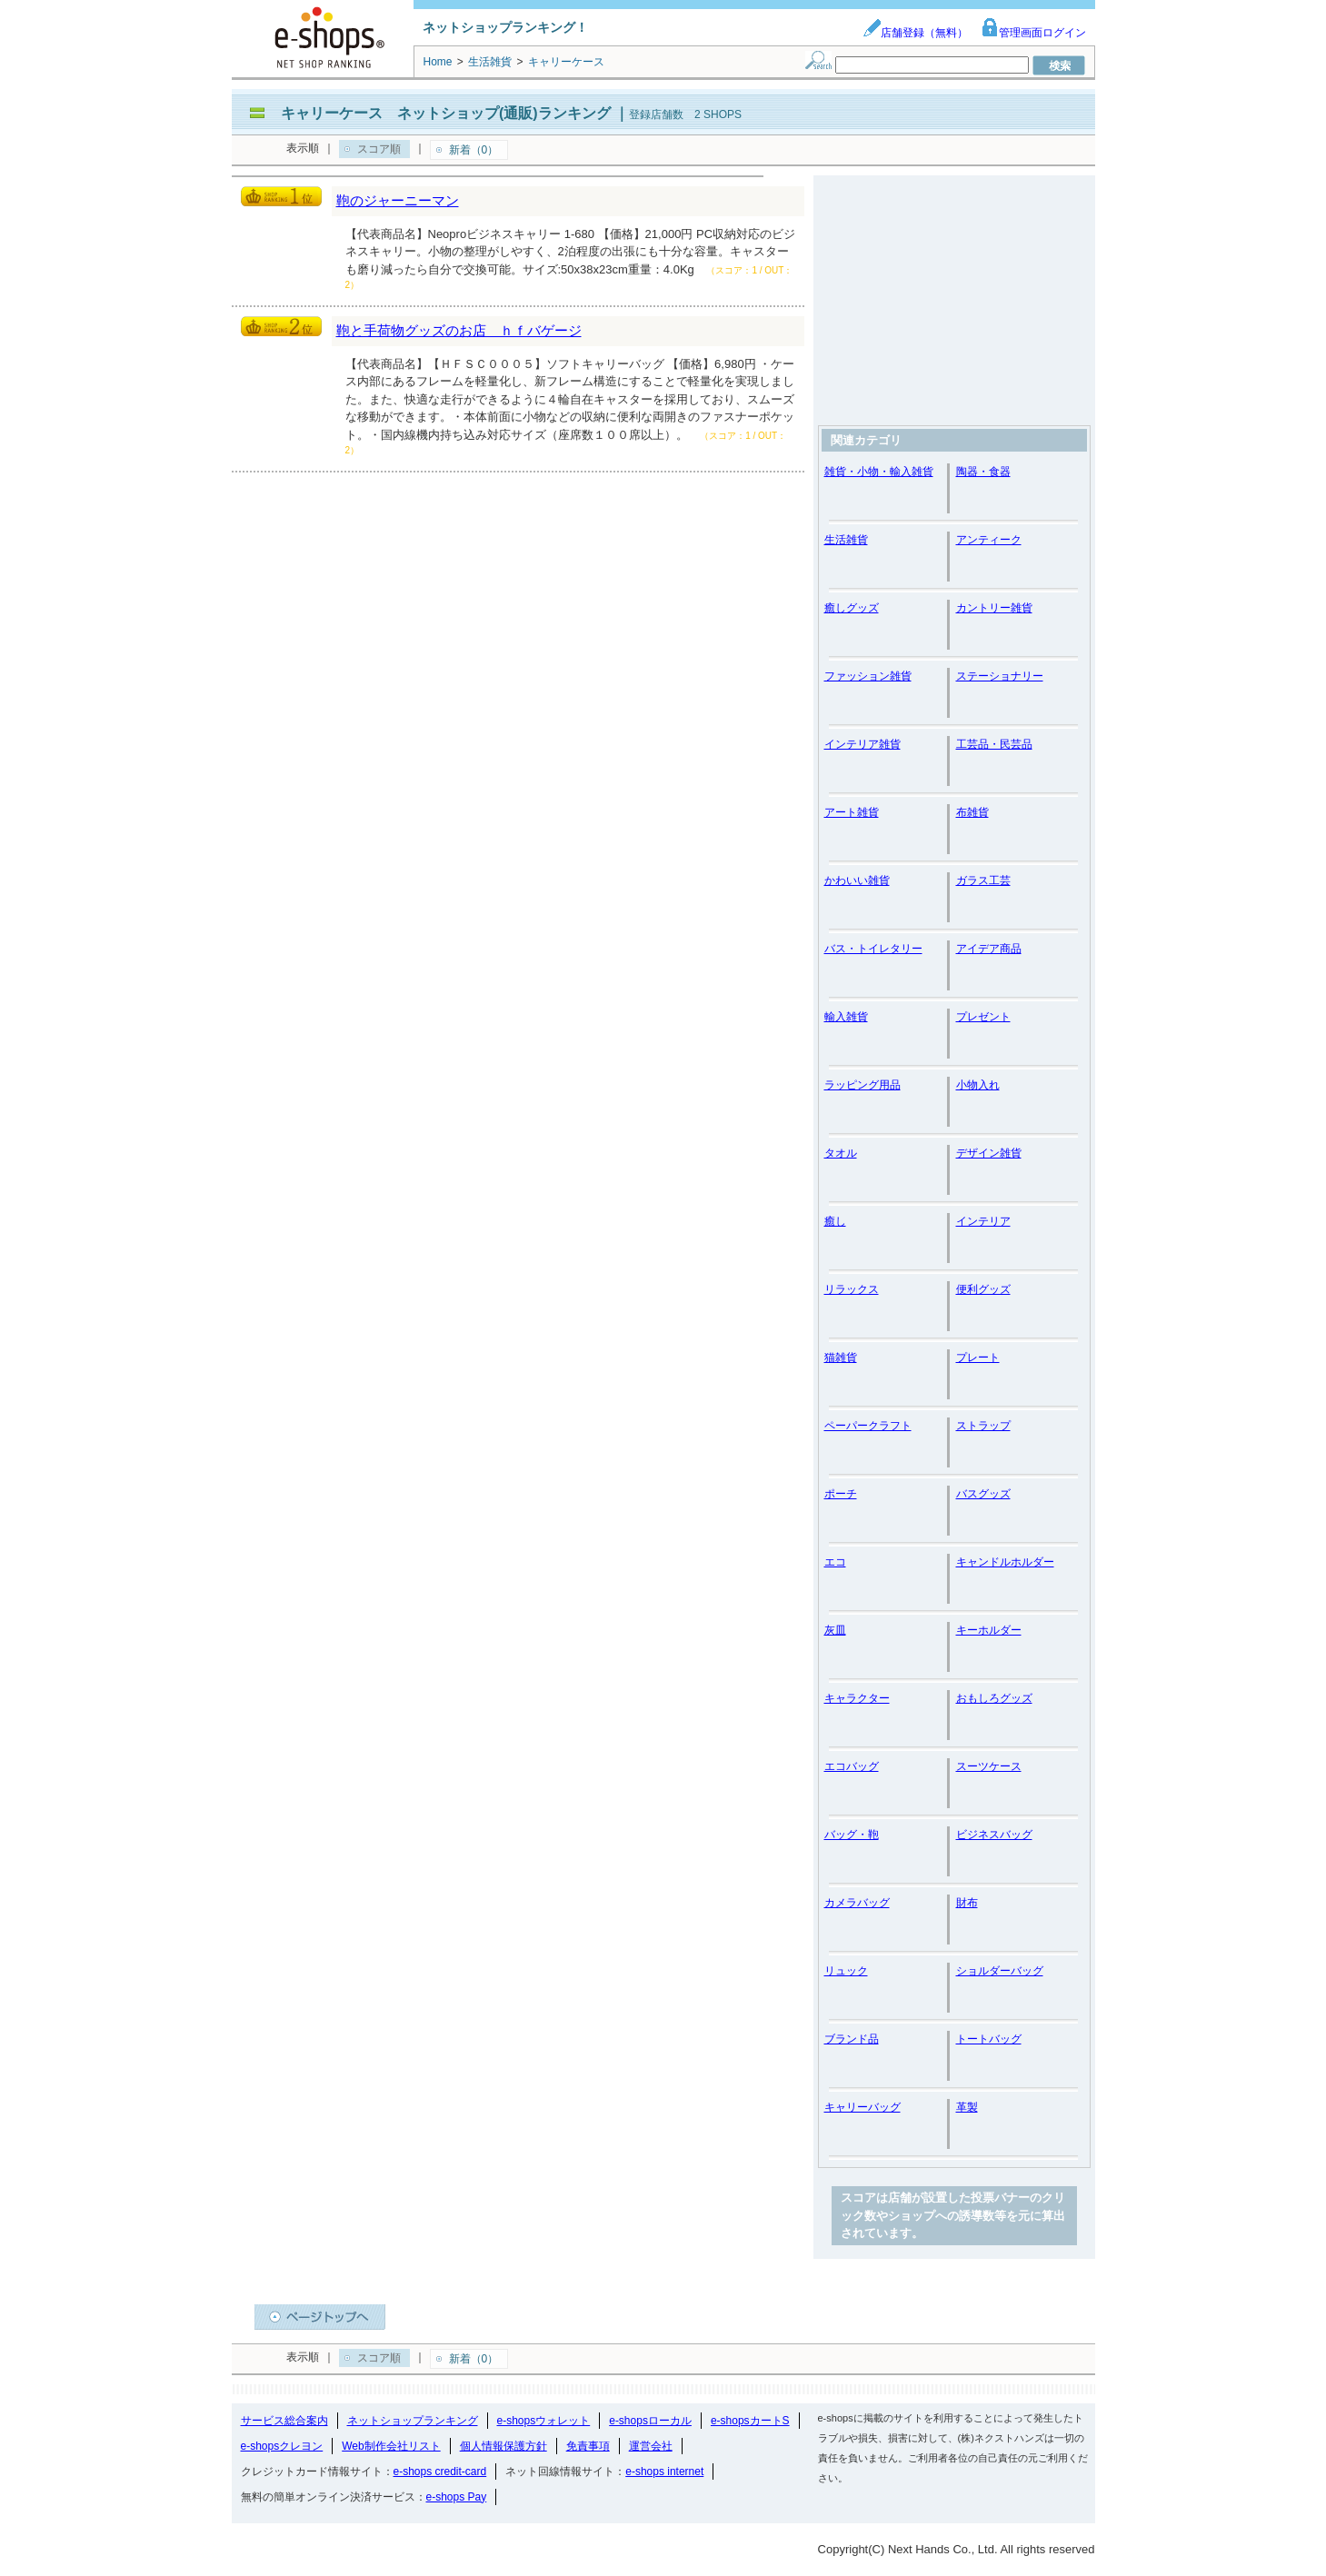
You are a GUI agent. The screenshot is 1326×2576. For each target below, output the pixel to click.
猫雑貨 (840, 1357)
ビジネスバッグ (994, 1834)
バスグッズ (983, 1493)
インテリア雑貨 (862, 744)
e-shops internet (664, 2471)
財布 (967, 1902)
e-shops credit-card (440, 2471)
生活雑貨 (846, 539)
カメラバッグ (857, 1902)
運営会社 (651, 2446)
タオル (840, 1153)
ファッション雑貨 (868, 676)
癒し (835, 1221)
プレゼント (983, 1016)
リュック (846, 1970)
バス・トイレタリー (873, 948)
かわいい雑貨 (857, 880)
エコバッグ (851, 1766)
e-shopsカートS (750, 2420)
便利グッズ (983, 1289)
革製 (967, 2107)
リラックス (851, 1289)
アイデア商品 (989, 948)
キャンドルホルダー (1005, 1562)
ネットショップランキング (412, 2420)
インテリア (983, 1221)
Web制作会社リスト (391, 2446)
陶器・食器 (983, 471)
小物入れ (978, 1085)
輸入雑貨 (846, 1016)
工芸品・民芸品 (994, 744)
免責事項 (588, 2446)
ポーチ (840, 1493)
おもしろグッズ (994, 1698)
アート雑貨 (851, 812)
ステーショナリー (999, 676)
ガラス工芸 (983, 880)
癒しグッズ (851, 608)
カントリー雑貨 (994, 608)
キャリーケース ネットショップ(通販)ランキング (446, 113)
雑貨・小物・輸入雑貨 (878, 471)
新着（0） (474, 150)
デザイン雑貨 (989, 1153)
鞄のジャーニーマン (397, 200)
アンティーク (989, 539)
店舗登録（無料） (915, 32)
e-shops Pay (456, 2497)
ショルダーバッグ (999, 1970)
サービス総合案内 (284, 2420)
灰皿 (835, 1630)
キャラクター (857, 1698)
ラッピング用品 (862, 1085)
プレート (978, 1357)
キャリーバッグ (862, 2107)
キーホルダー (989, 1630)
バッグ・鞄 (851, 1834)
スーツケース (989, 1766)
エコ (835, 1562)
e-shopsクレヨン (282, 2446)
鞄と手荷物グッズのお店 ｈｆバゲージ (459, 330)
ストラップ (983, 1425)
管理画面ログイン (1033, 32)
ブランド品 (851, 2039)
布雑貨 (972, 812)
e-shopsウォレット (544, 2420)
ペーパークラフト (868, 1425)
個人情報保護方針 (503, 2446)
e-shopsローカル (650, 2420)
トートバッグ (989, 2039)
